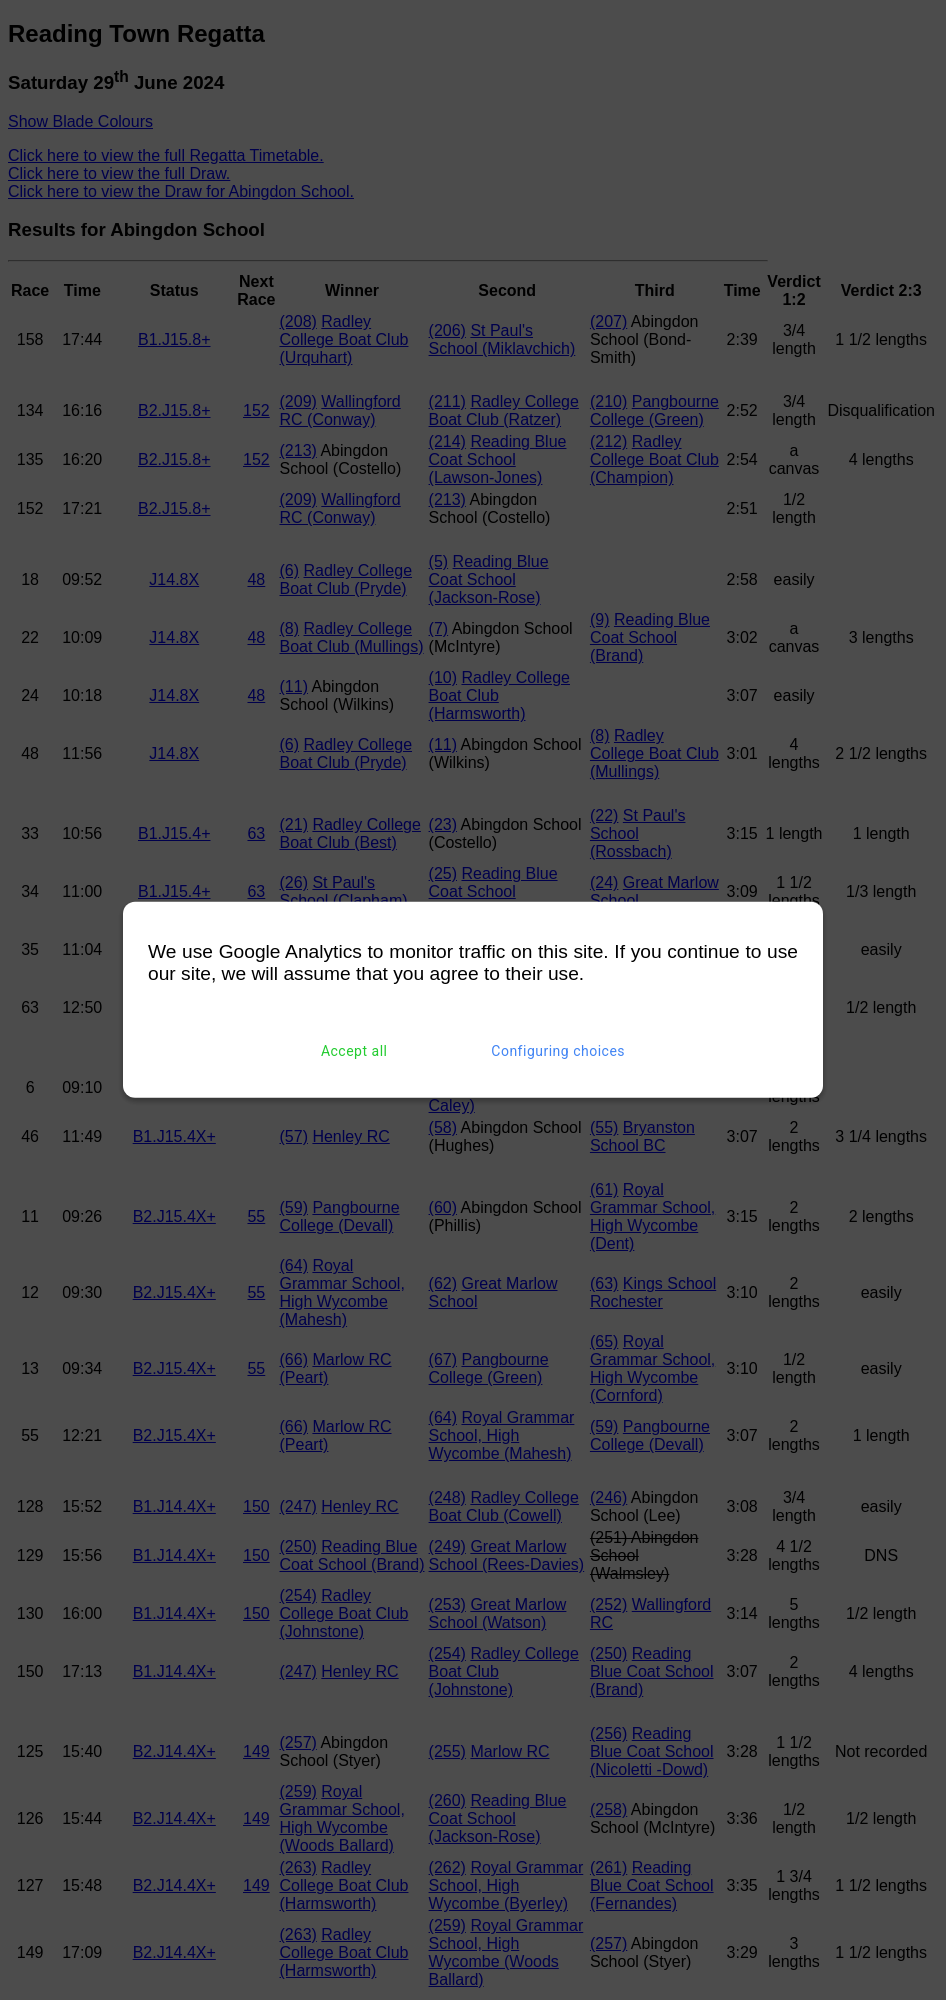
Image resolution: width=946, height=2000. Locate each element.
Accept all (354, 1051)
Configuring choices (558, 1051)
